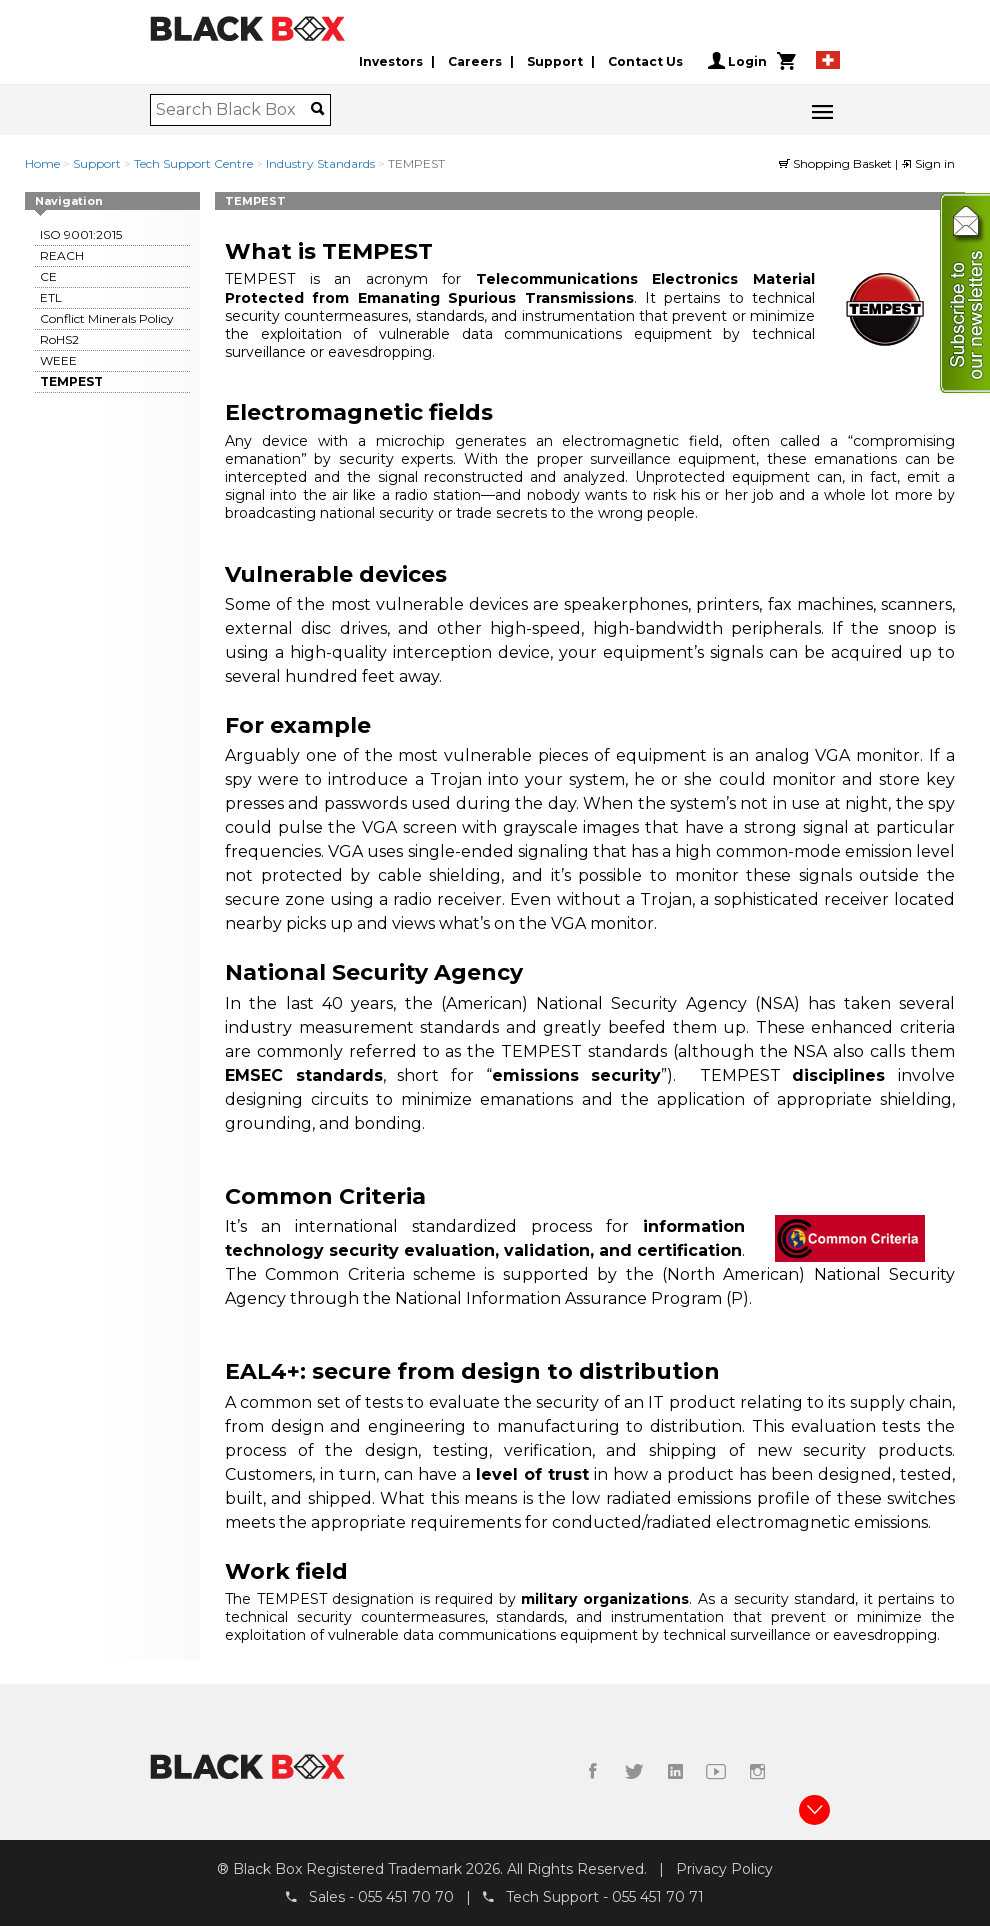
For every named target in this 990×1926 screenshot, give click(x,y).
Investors (391, 61)
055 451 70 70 (406, 1897)
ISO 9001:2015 (81, 234)
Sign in (928, 163)
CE (48, 276)
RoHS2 (59, 339)
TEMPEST (71, 381)
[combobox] (233, 110)
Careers (475, 61)
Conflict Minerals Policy (107, 318)
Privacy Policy (724, 1869)
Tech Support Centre (193, 163)
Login (737, 61)
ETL (51, 297)
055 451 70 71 (658, 1897)
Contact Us (645, 61)
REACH (62, 255)
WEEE (58, 360)
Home (42, 163)
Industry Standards (320, 163)
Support (555, 61)
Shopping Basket (837, 163)
